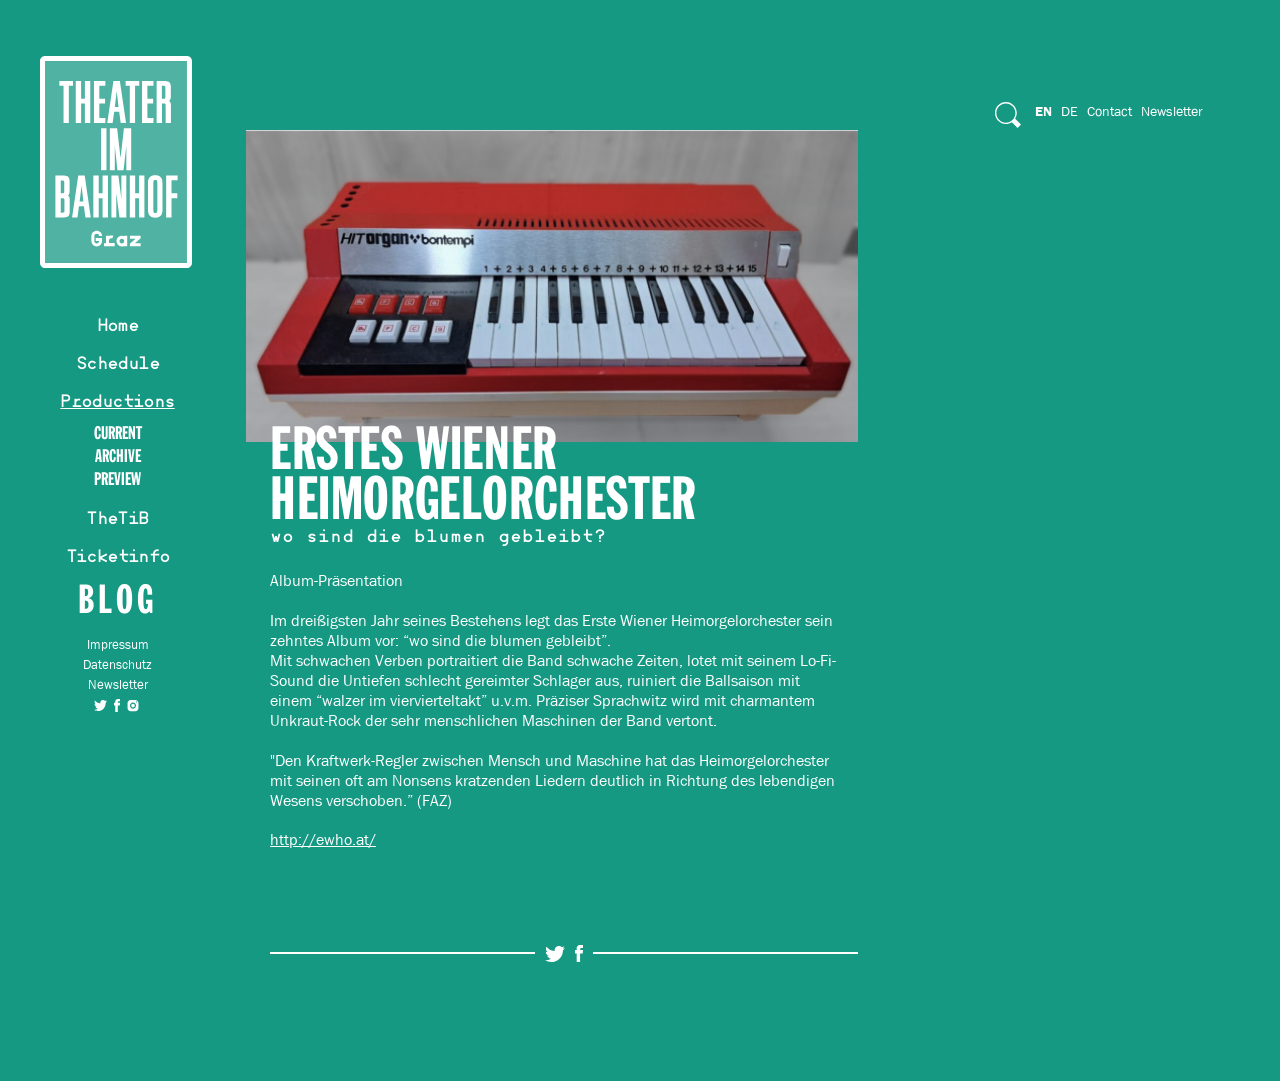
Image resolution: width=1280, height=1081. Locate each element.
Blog (117, 598)
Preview (117, 479)
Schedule (117, 366)
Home (118, 328)
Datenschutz (117, 664)
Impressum (118, 644)
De (1069, 111)
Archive (118, 456)
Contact (1109, 111)
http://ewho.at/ (323, 839)
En (1043, 111)
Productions (117, 404)
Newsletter (118, 684)
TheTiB (117, 521)
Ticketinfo (118, 559)
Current (118, 433)
